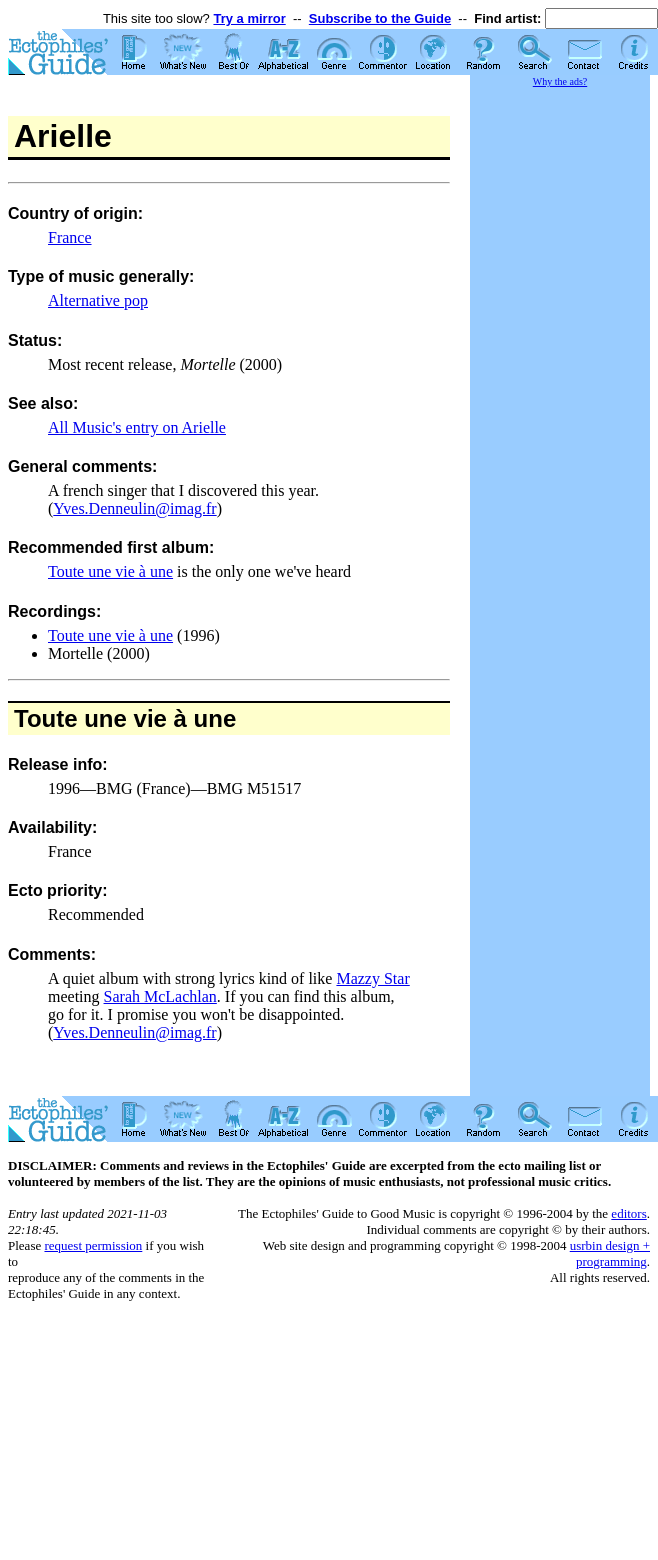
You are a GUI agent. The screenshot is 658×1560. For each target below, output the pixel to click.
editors (628, 1213)
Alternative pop (98, 300)
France (70, 237)
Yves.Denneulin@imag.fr (134, 508)
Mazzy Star (372, 978)
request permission (93, 1245)
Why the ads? (560, 81)
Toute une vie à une (110, 571)
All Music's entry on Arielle (137, 427)
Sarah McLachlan (160, 996)
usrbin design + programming (610, 1253)
